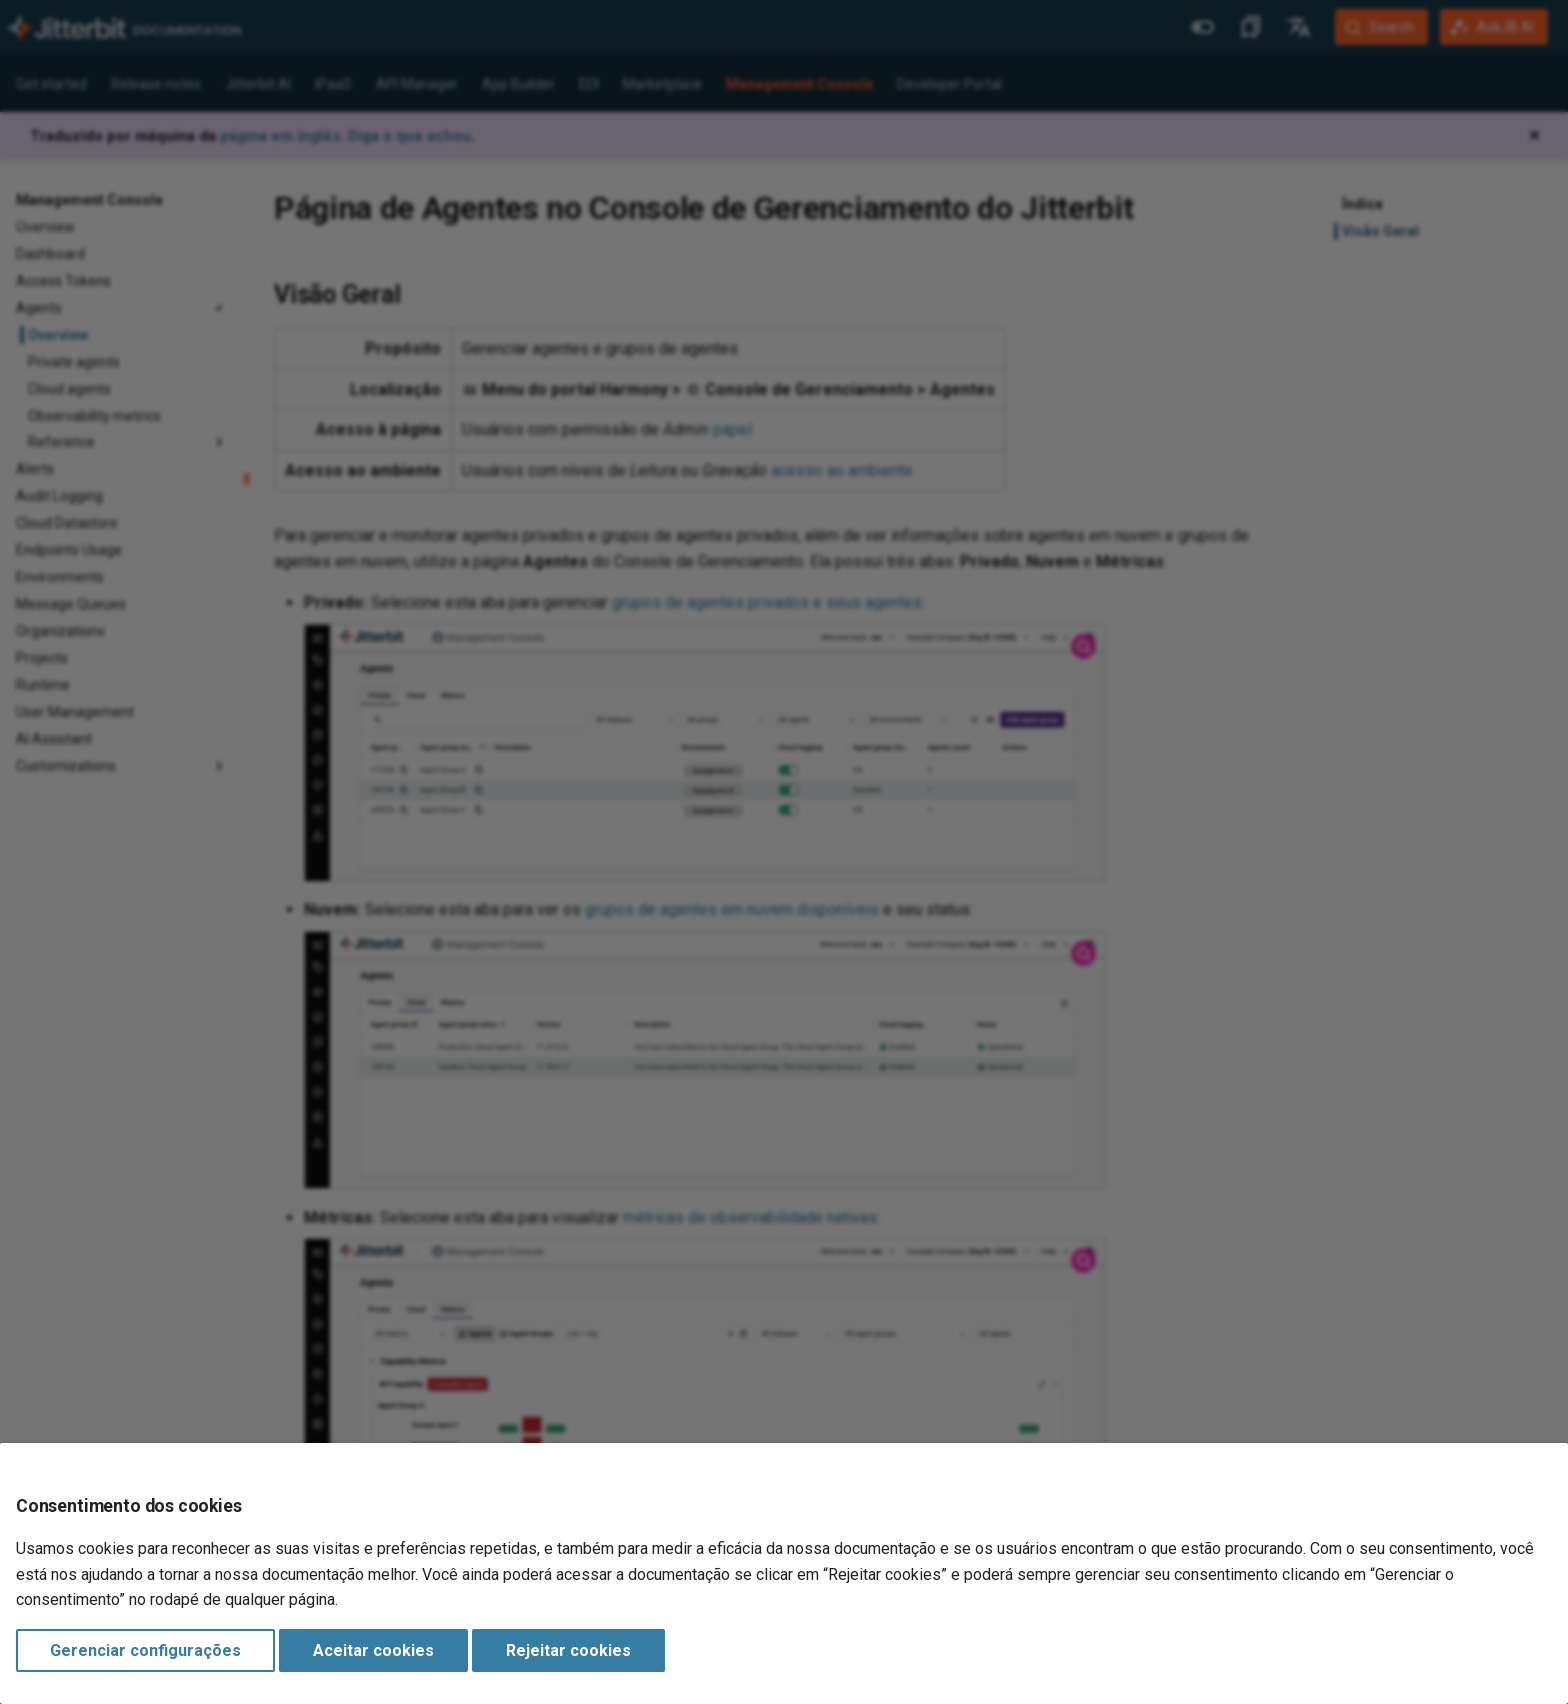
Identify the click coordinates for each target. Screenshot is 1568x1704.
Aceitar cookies (373, 1650)
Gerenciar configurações (145, 1650)
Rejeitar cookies (568, 1650)
